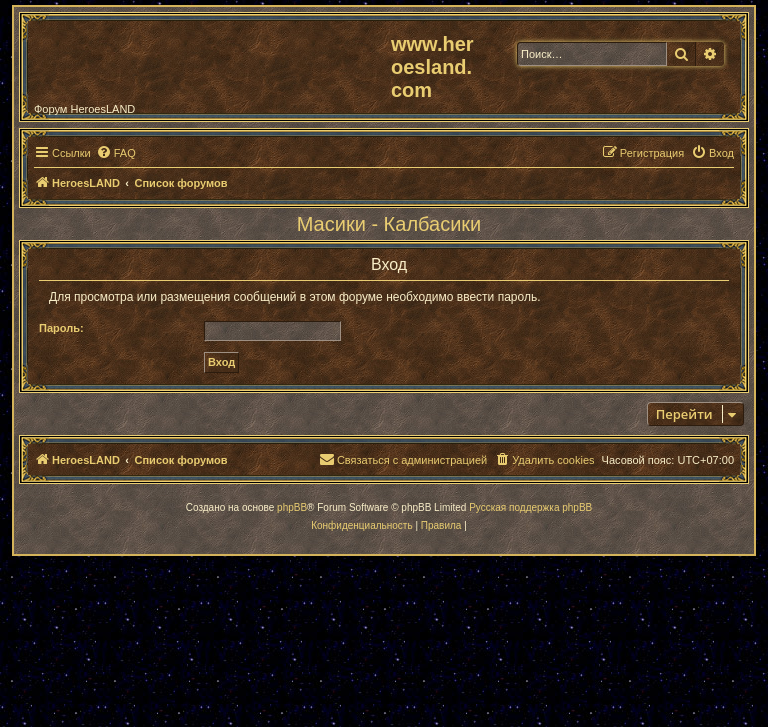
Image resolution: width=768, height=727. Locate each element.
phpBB (292, 507)
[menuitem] (116, 153)
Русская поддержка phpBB (530, 507)
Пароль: (61, 328)
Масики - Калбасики (389, 224)
